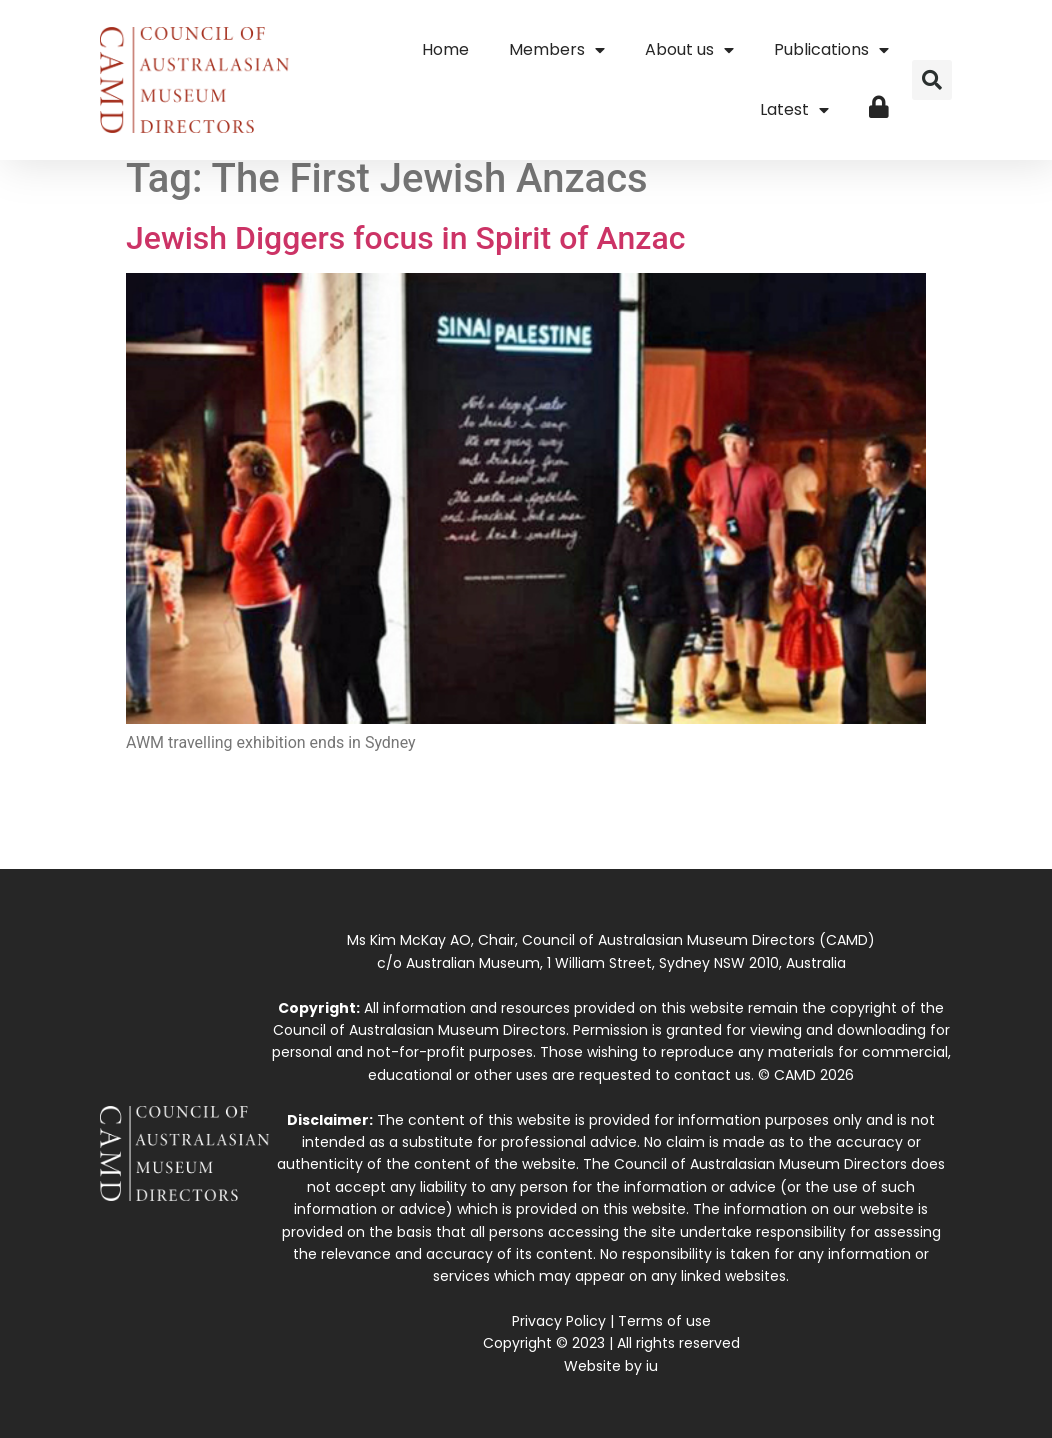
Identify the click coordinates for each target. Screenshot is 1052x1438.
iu (652, 1366)
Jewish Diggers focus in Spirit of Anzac (405, 238)
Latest (794, 110)
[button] (932, 80)
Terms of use (664, 1321)
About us (689, 50)
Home (445, 49)
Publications (831, 50)
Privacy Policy (559, 1321)
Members (557, 50)
